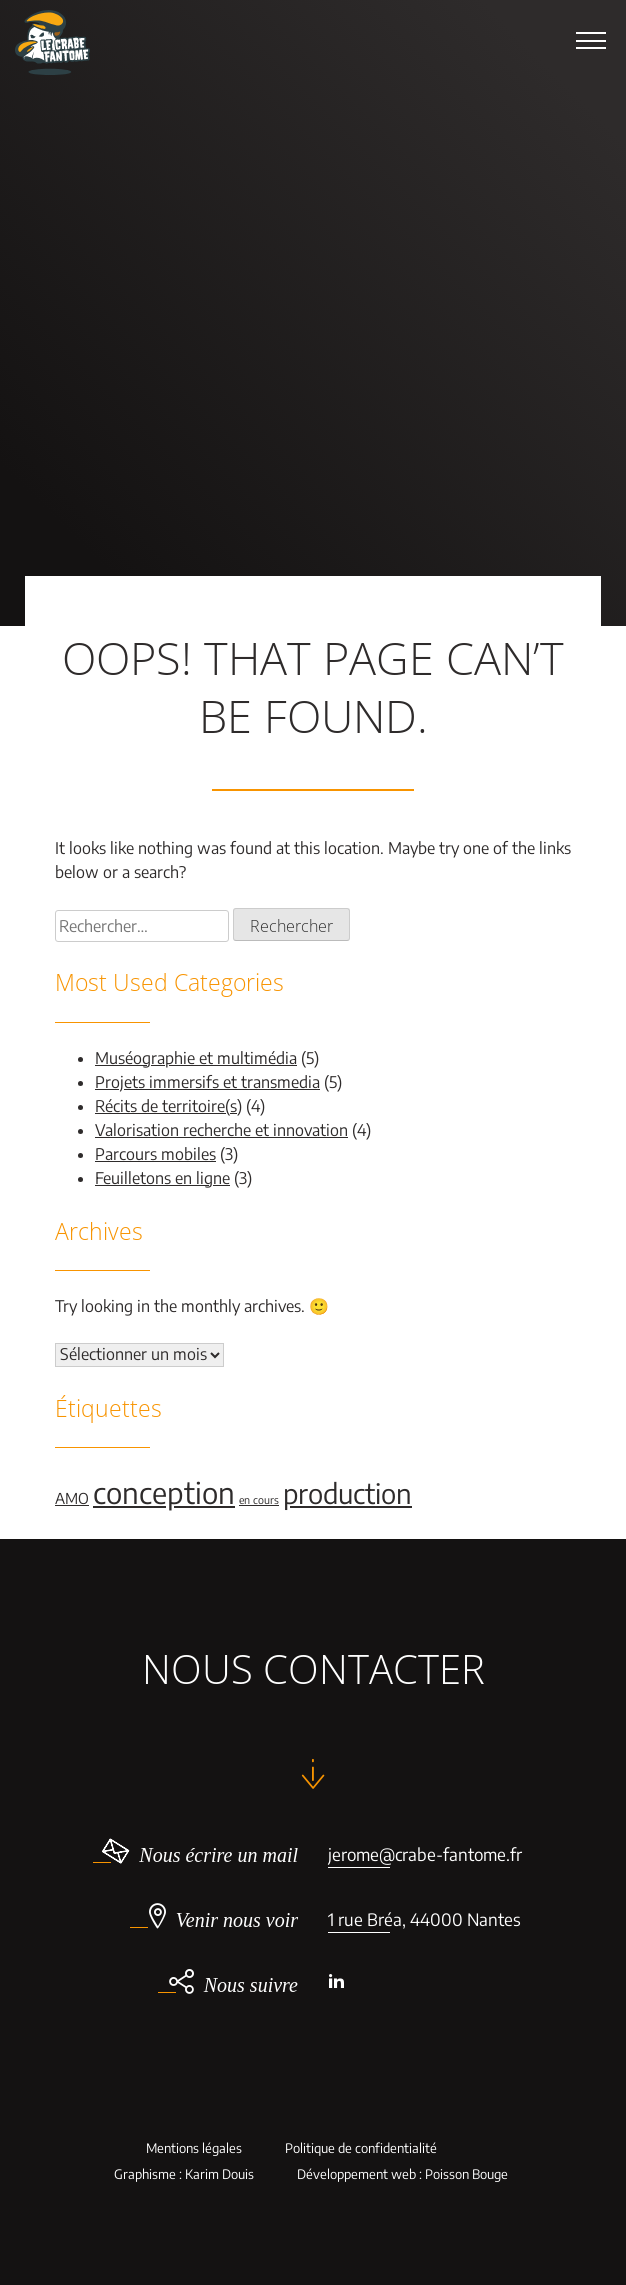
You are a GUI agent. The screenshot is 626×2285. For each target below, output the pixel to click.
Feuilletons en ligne (162, 1178)
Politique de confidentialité (361, 2148)
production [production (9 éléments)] (347, 1493)
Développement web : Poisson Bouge (402, 2174)
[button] (591, 40)
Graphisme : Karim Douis (184, 2174)
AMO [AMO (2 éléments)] (72, 1498)
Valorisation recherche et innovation (221, 1130)
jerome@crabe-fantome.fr (425, 1854)
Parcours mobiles (155, 1154)
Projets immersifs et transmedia (207, 1082)
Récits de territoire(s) (168, 1106)
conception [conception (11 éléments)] (164, 1492)
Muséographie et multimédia (196, 1058)
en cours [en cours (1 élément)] (259, 1499)
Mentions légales (194, 2148)
